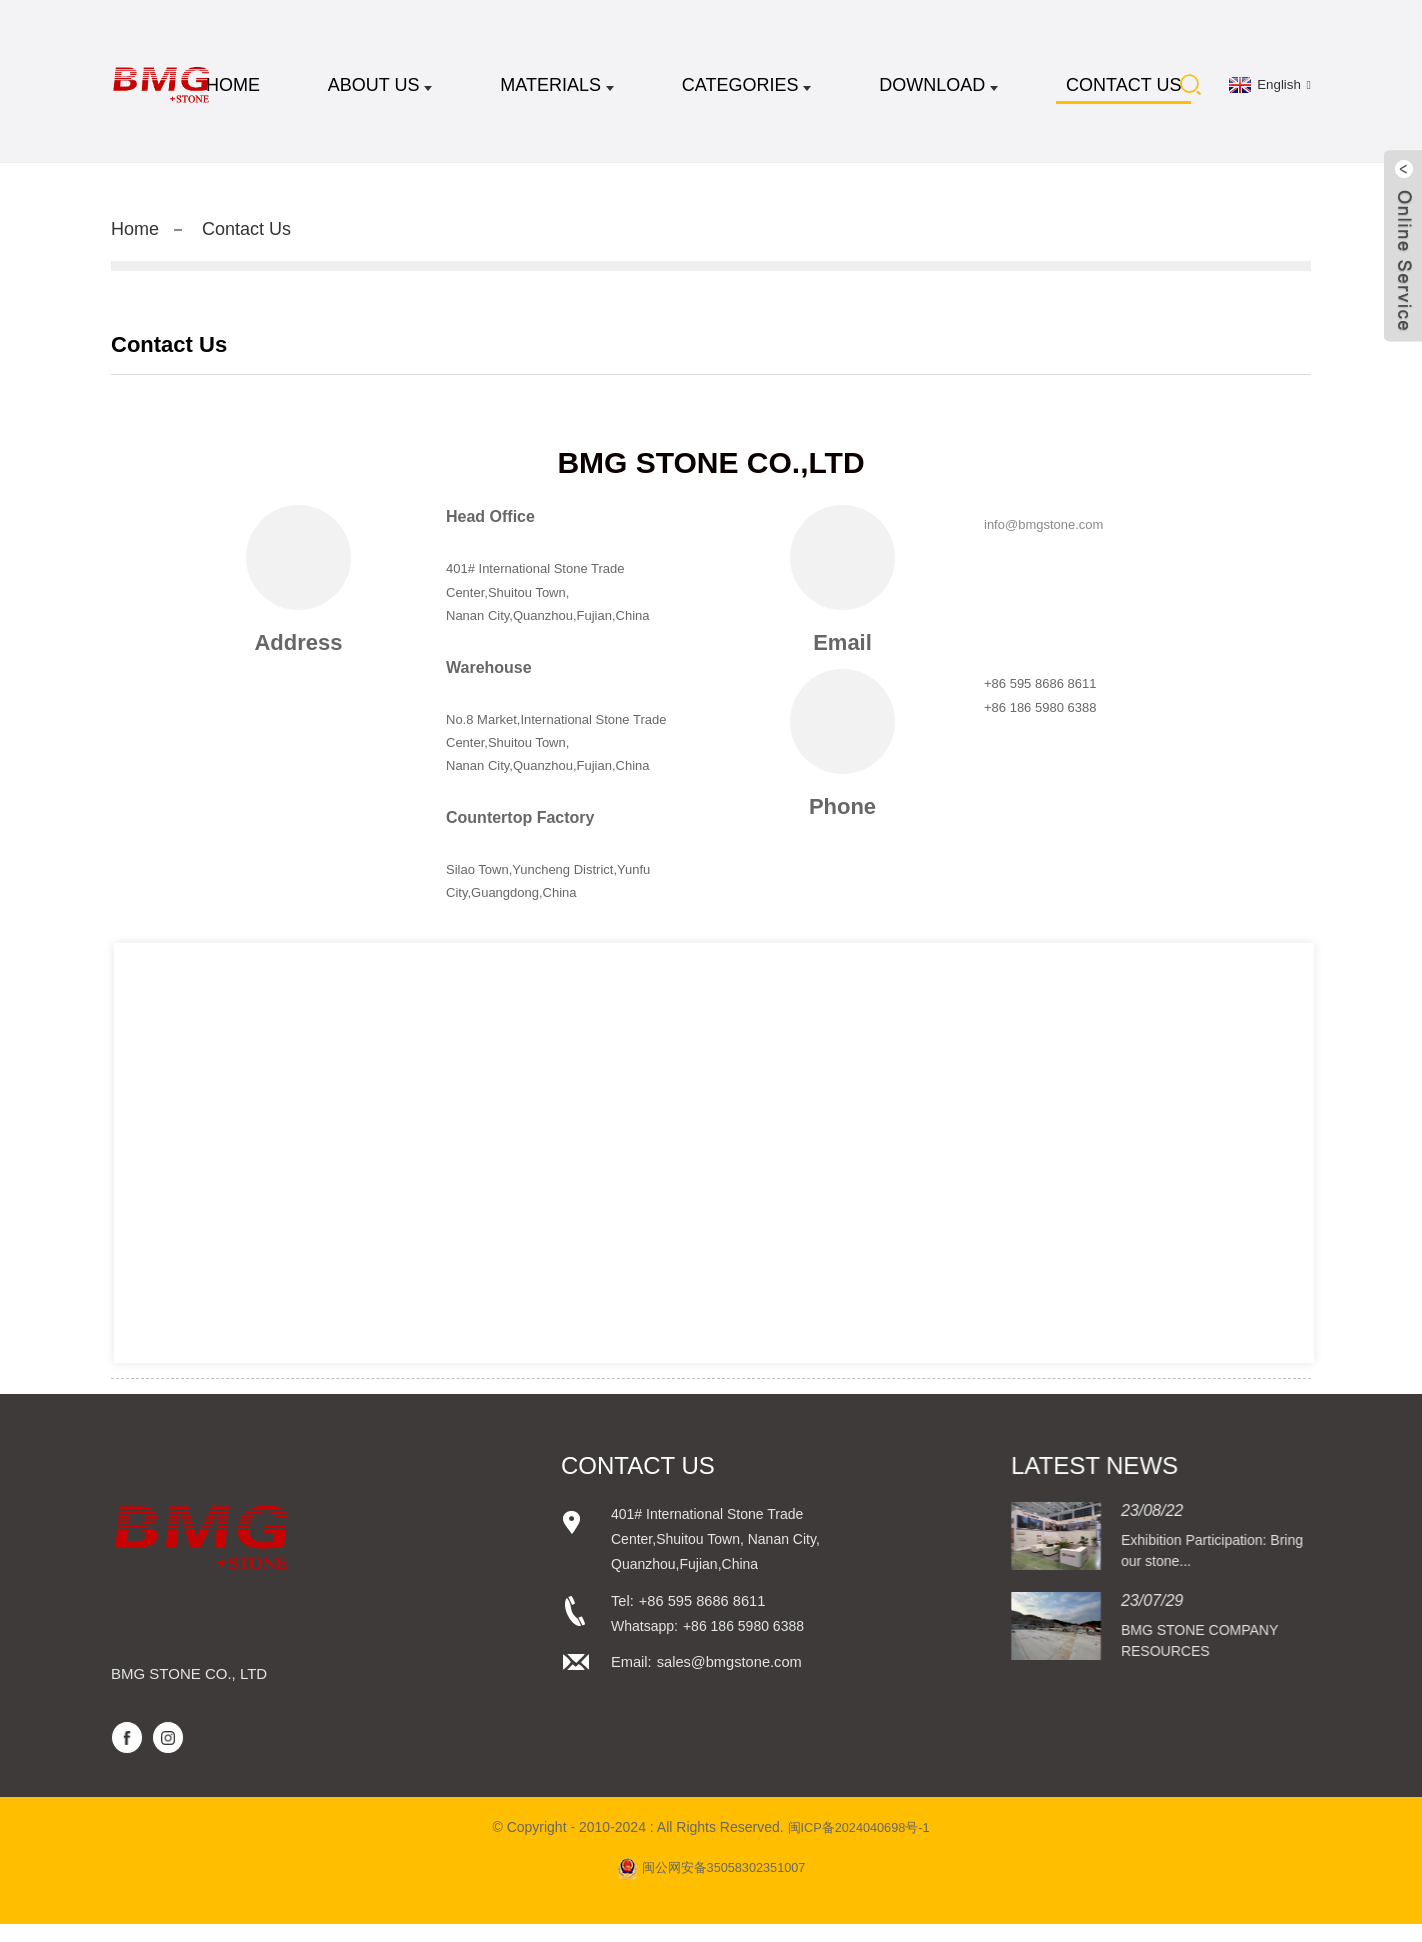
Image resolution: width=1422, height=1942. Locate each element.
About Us (380, 90)
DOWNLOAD (938, 90)
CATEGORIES (747, 90)
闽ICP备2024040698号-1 (859, 1845)
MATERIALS (557, 90)
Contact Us (1123, 90)
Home (233, 90)
